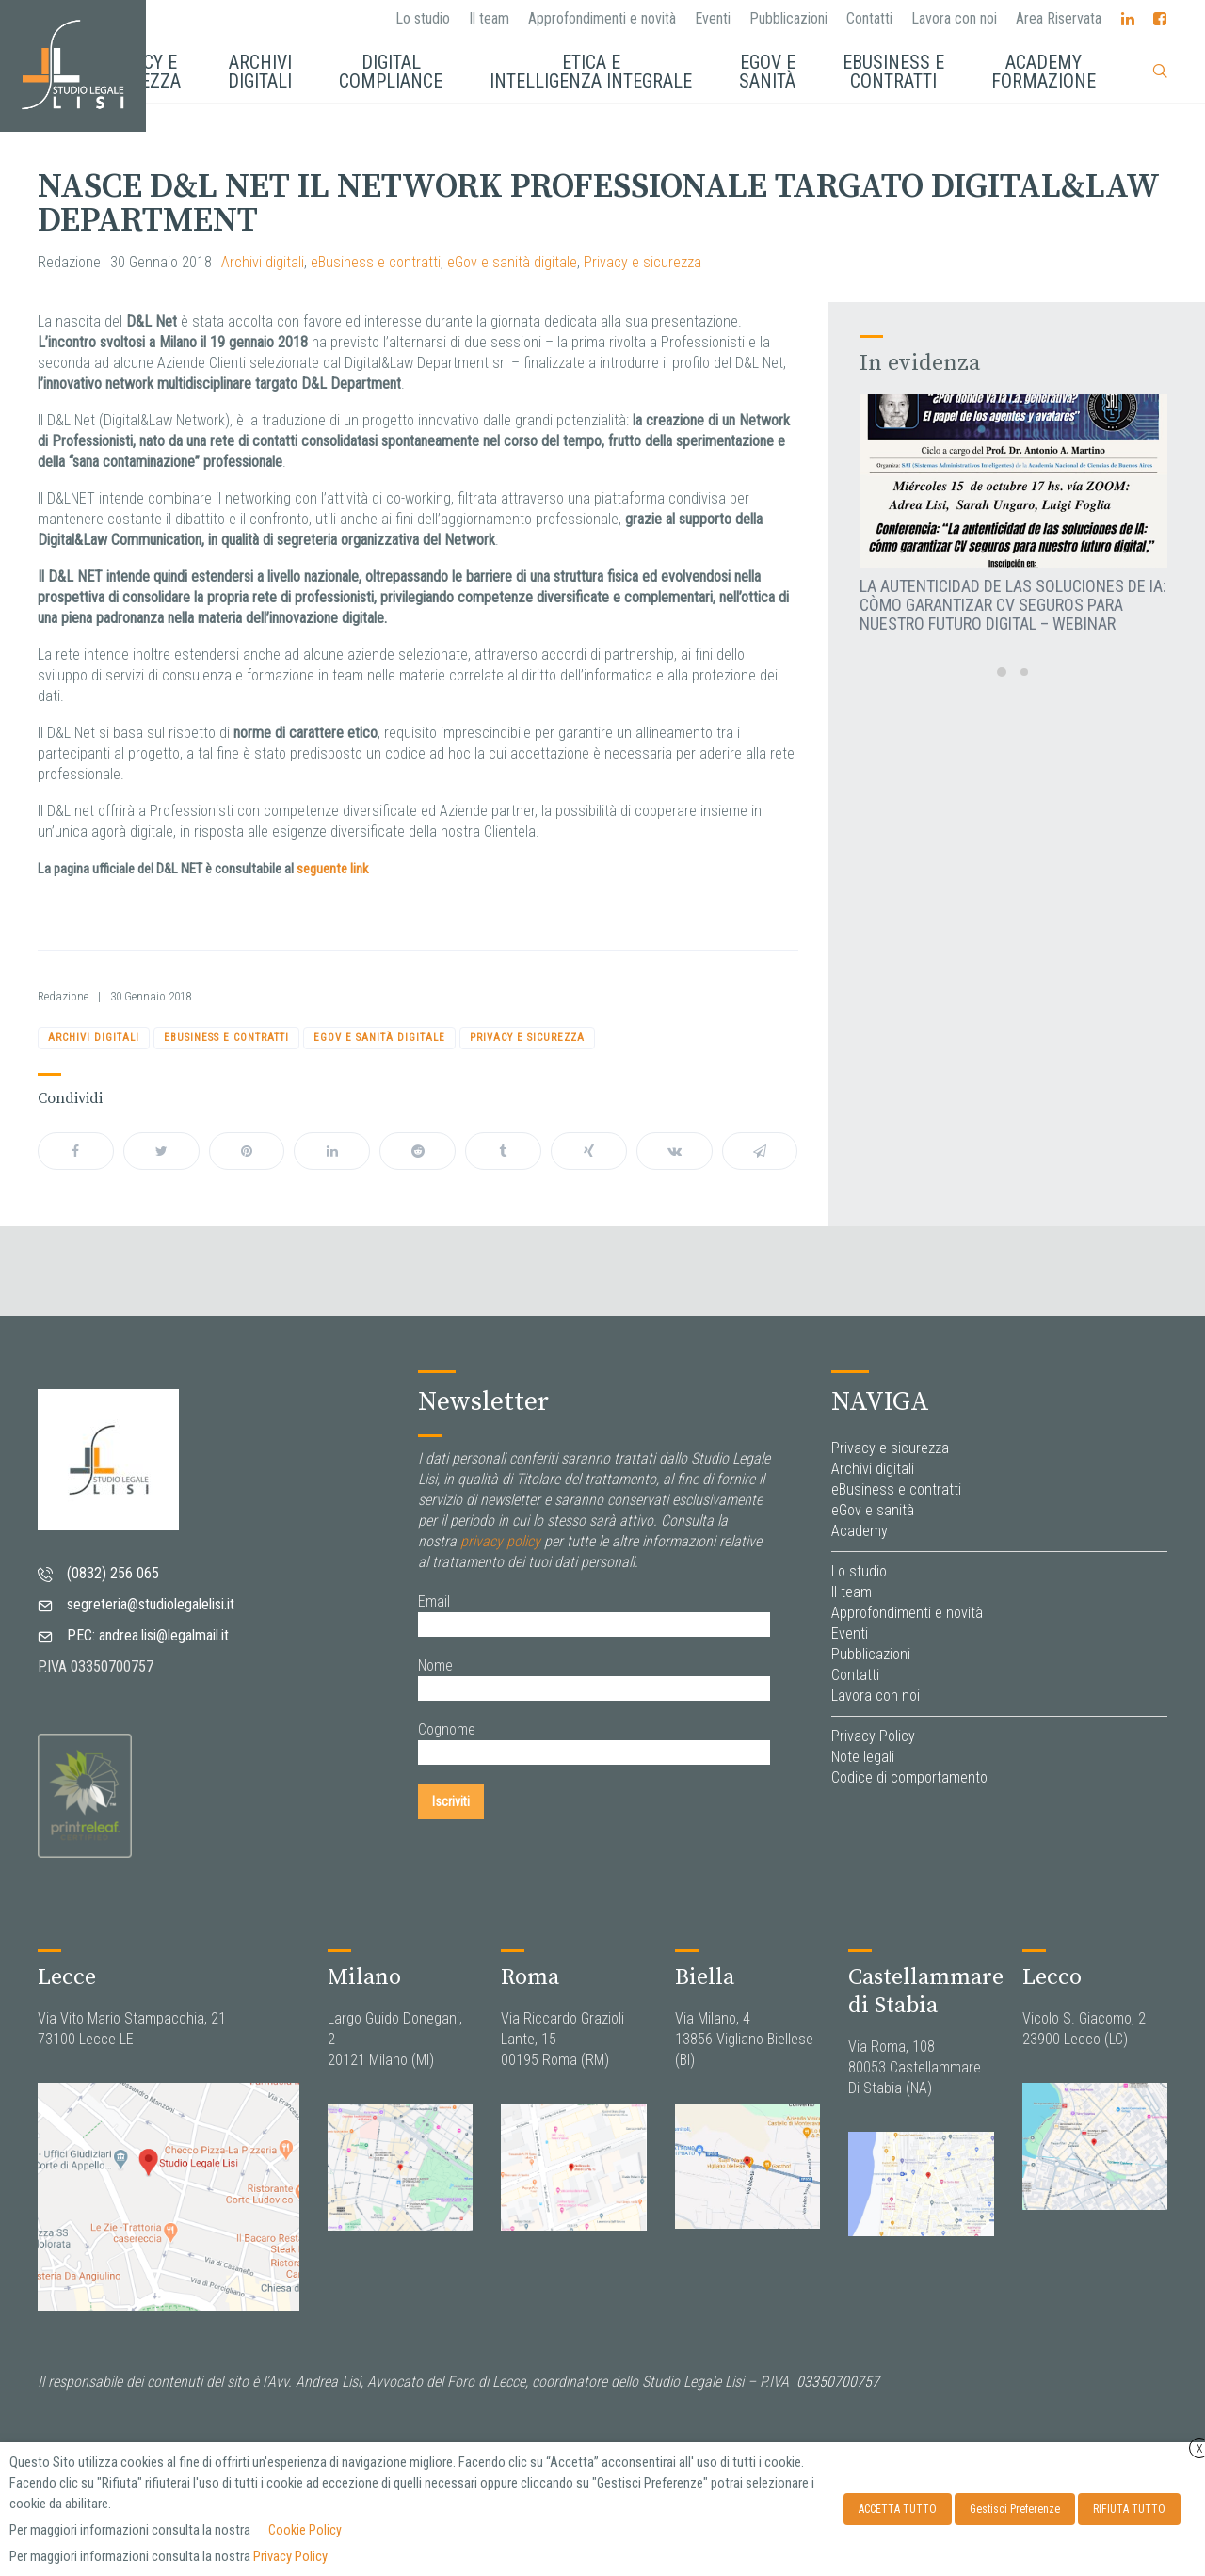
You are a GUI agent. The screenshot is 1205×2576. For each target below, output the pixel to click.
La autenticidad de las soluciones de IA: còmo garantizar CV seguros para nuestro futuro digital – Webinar (1013, 604)
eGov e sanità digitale (512, 262)
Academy (859, 1531)
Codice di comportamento (909, 1777)
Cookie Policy (305, 2529)
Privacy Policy (873, 1736)
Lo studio (422, 18)
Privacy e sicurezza (642, 262)
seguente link (332, 868)
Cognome (446, 1729)
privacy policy (500, 1541)
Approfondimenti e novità (602, 18)
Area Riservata (1058, 18)
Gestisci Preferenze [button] (1015, 2509)
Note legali (862, 1757)
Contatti (869, 18)
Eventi (713, 18)
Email (434, 1601)
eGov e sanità (872, 1510)
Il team (489, 18)
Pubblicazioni (788, 18)
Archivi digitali (262, 262)
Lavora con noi (954, 18)
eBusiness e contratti (376, 262)
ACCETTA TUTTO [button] (898, 2509)
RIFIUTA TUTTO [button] (1129, 2509)
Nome (435, 1665)
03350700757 (837, 2382)
